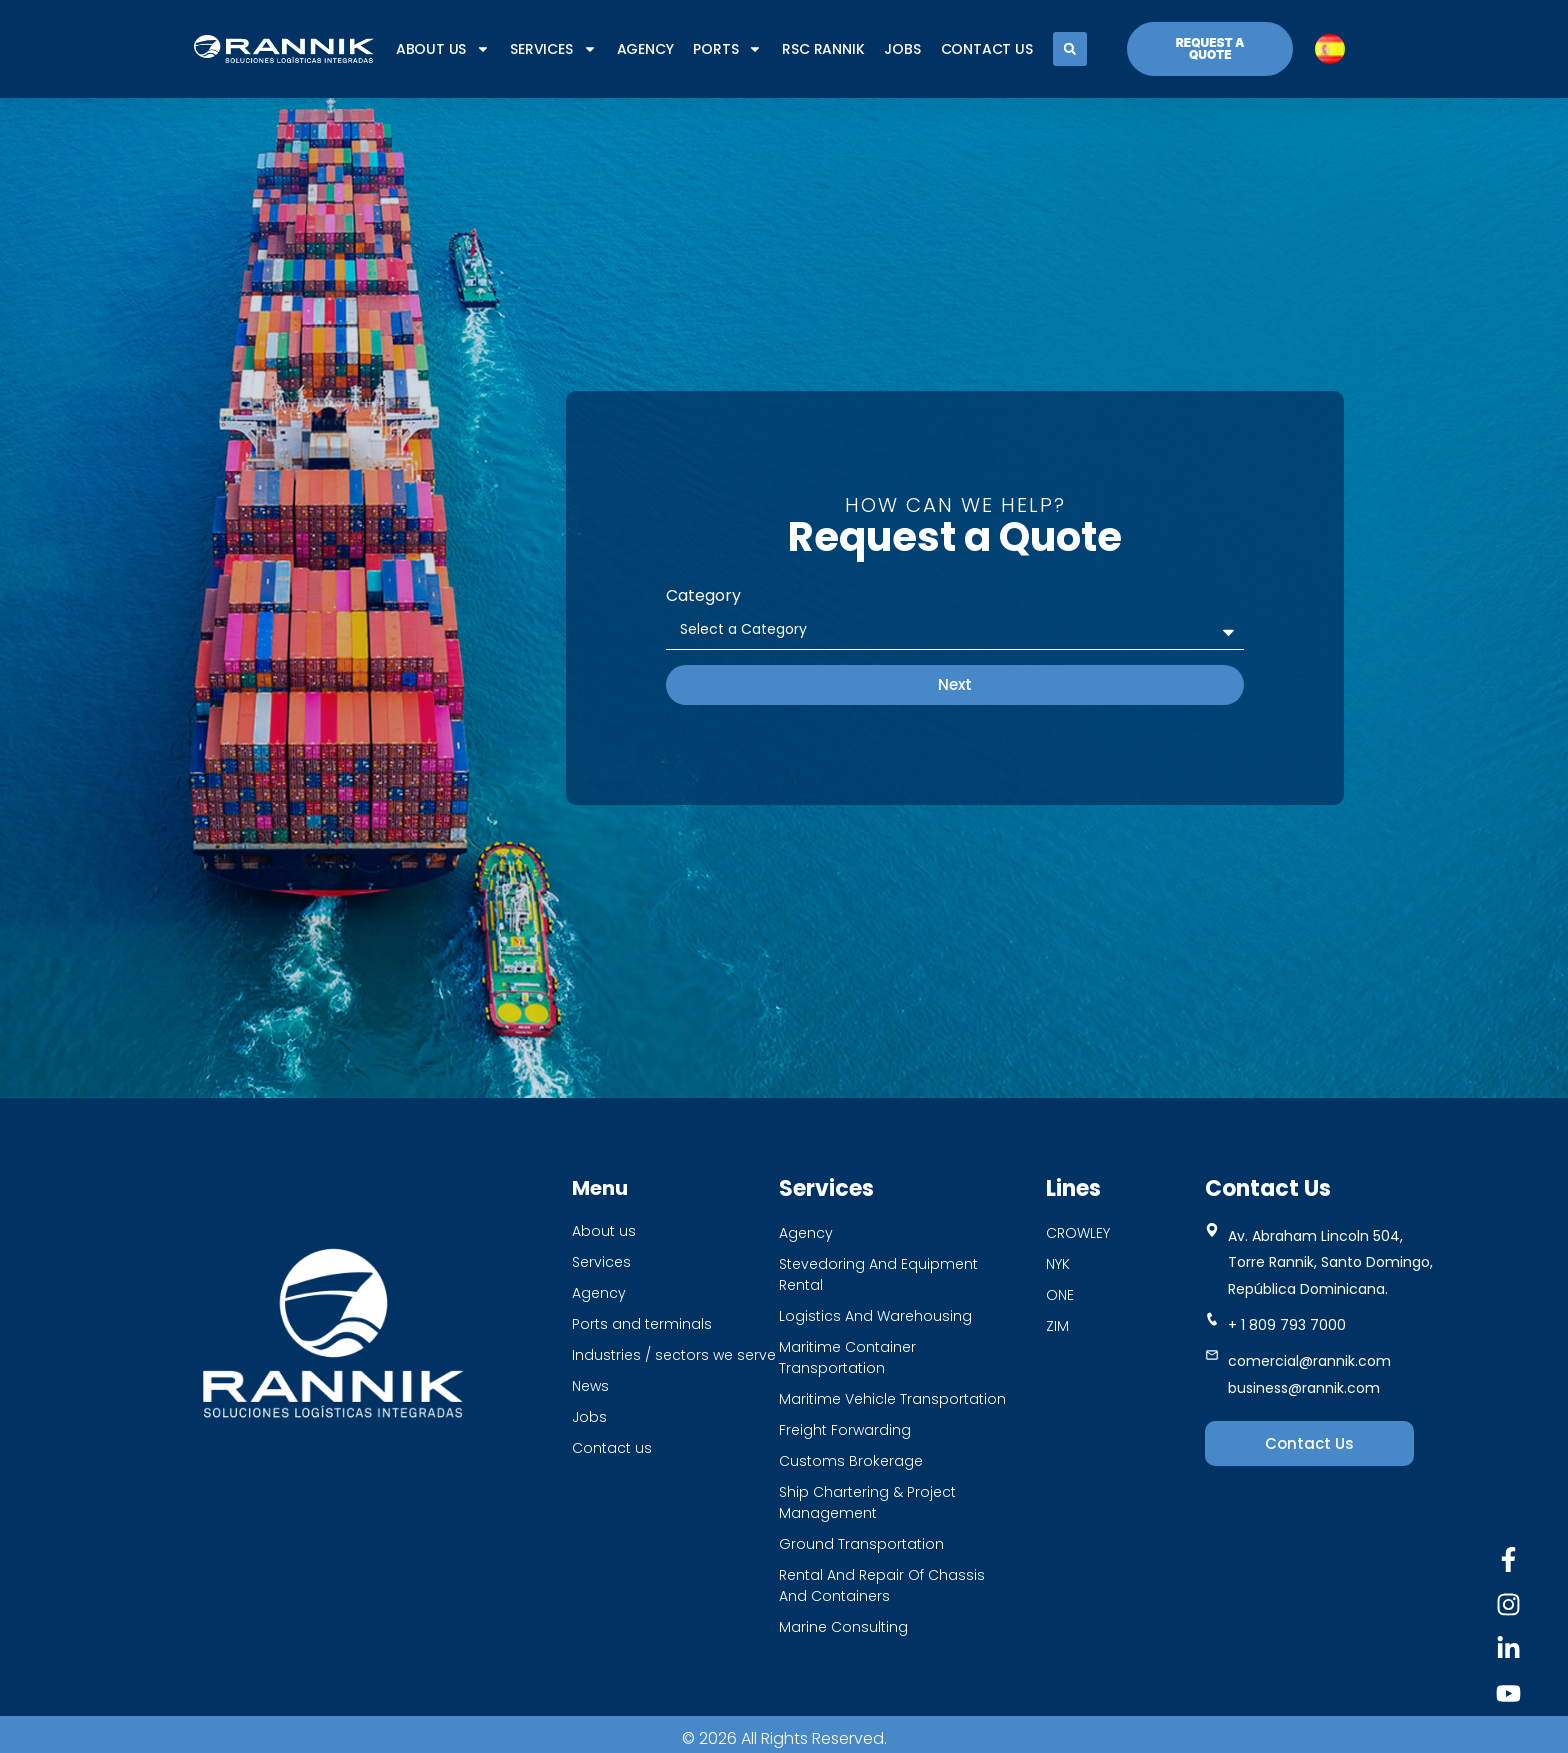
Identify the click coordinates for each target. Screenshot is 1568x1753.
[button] (1070, 49)
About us (443, 49)
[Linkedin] (1508, 1648)
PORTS (727, 49)
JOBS (902, 49)
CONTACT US (987, 49)
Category (703, 595)
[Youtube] (1508, 1693)
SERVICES (553, 49)
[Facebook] (1508, 1559)
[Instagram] (1508, 1604)
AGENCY (645, 49)
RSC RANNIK (823, 49)
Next (955, 684)
